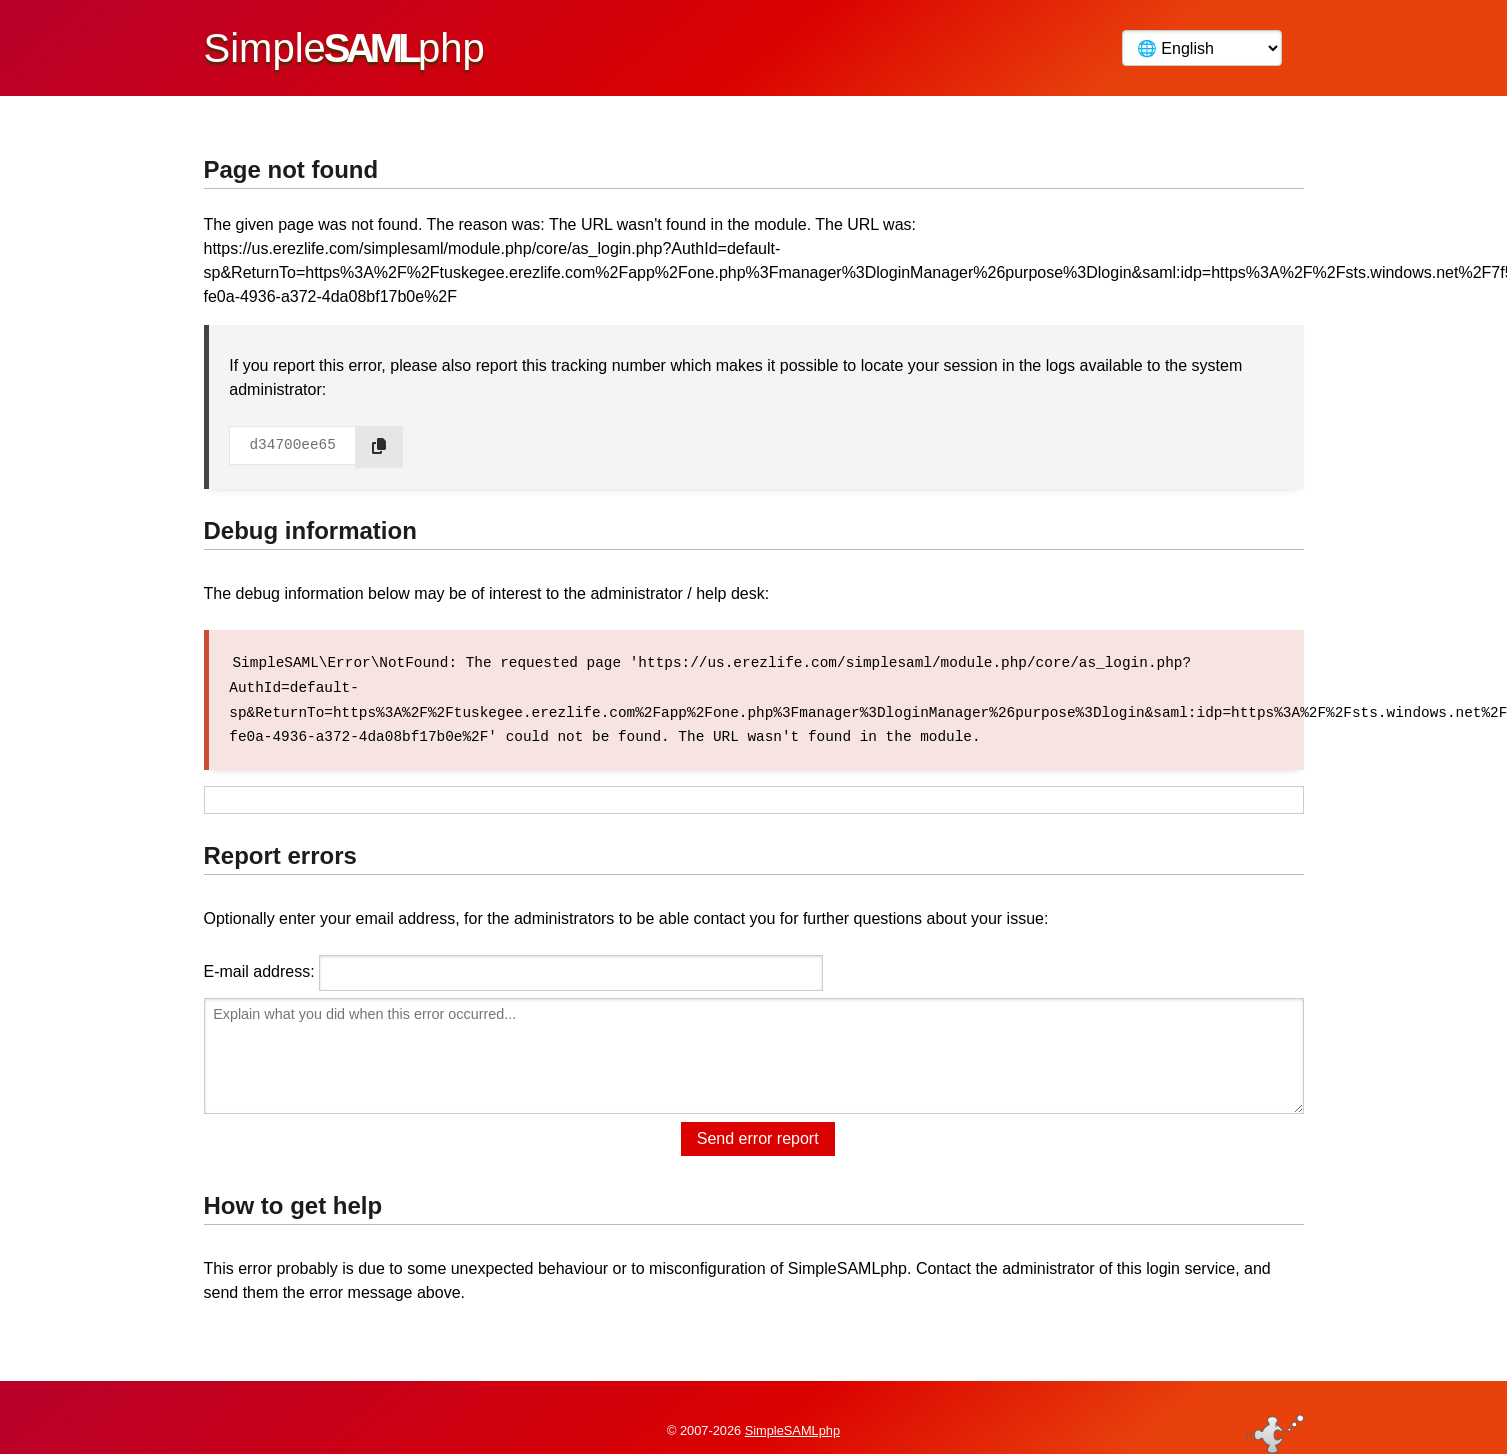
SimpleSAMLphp (792, 1407)
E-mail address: (259, 969)
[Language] (1202, 48)
